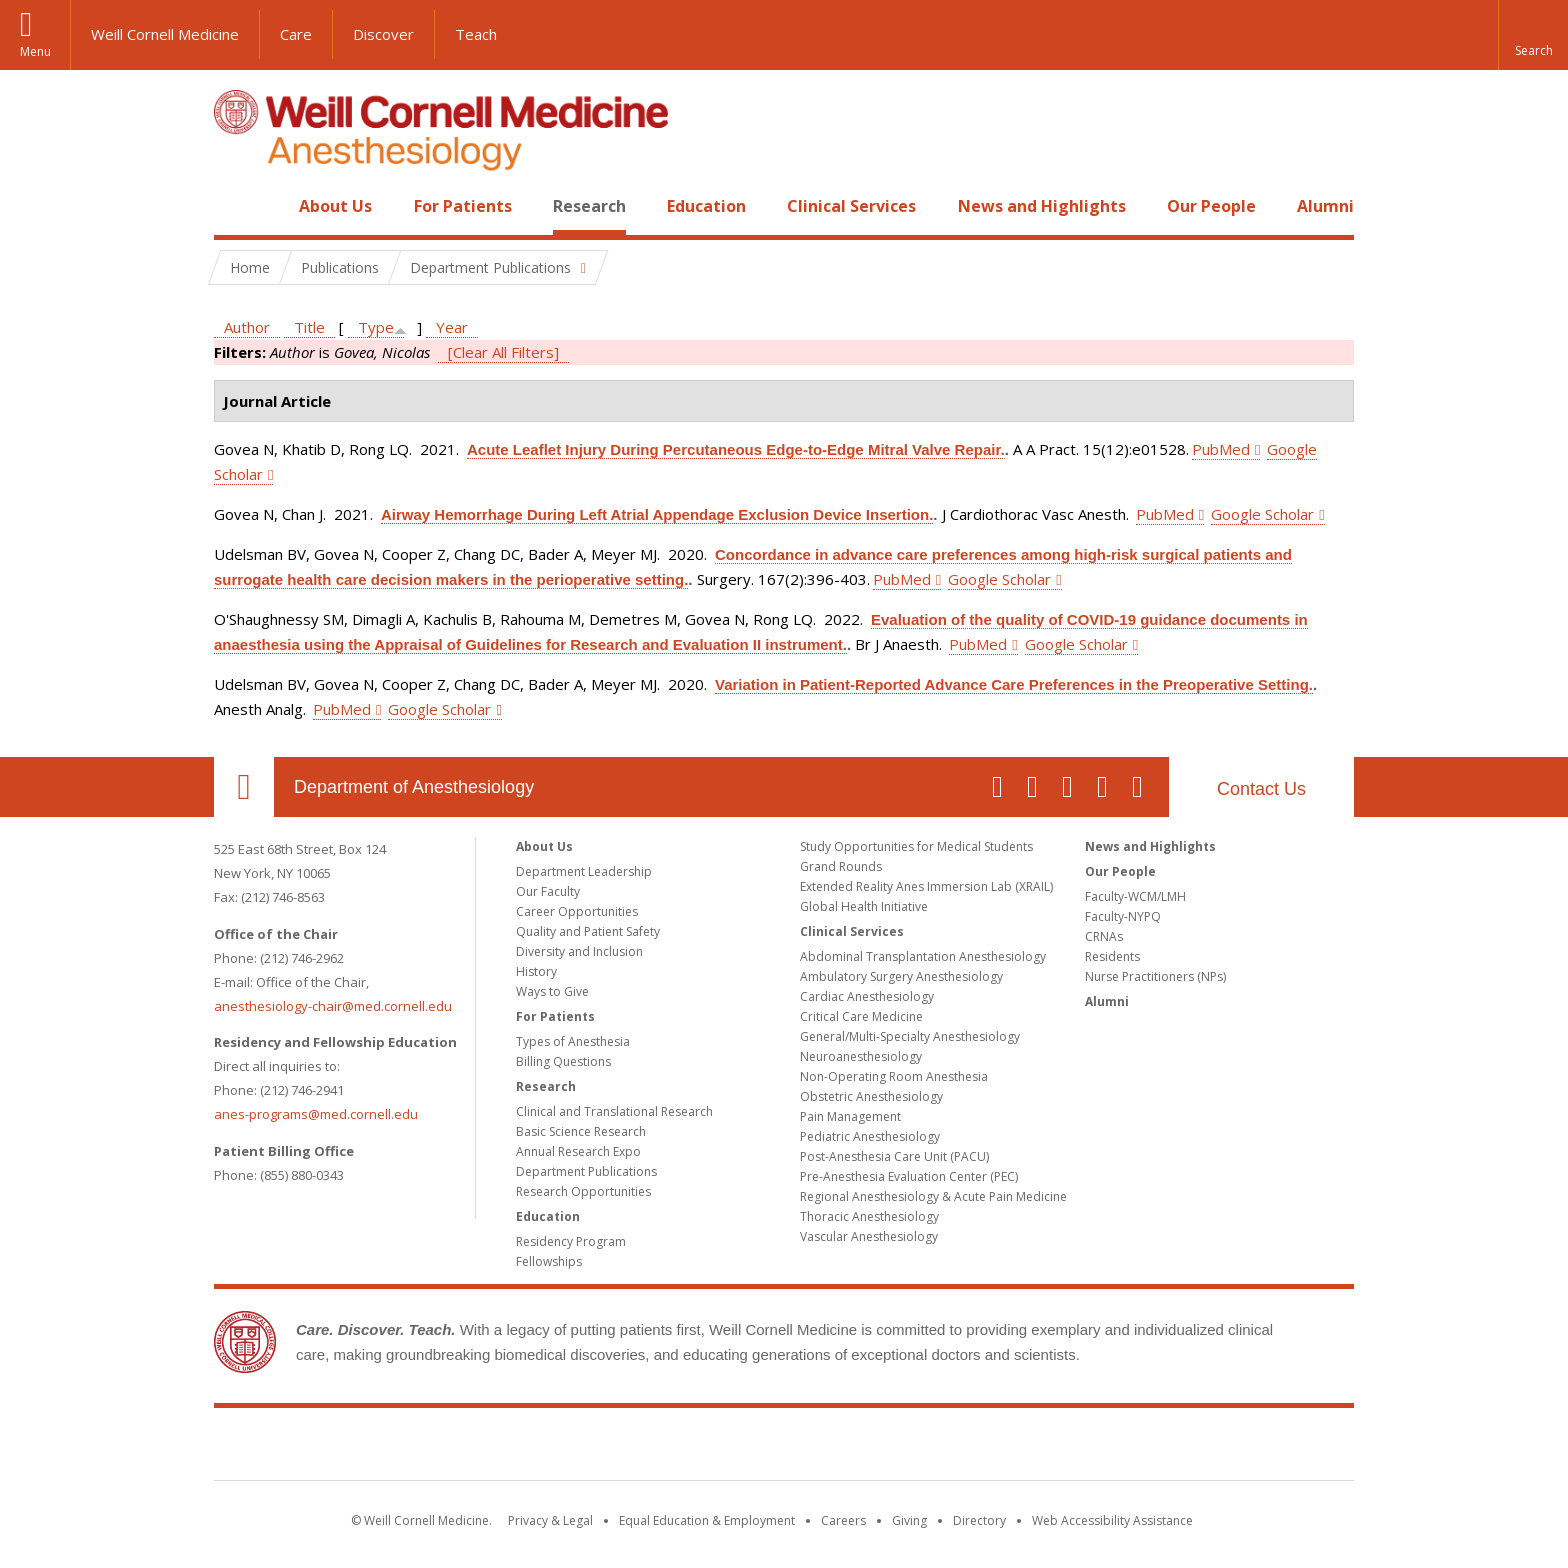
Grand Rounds (841, 866)
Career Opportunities (577, 911)
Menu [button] (35, 51)
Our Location (244, 787)
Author (247, 327)
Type (376, 327)
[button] (1533, 35)
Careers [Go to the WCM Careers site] (843, 1520)
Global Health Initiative (864, 906)
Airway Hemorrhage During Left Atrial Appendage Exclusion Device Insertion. (657, 514)
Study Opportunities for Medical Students (916, 846)
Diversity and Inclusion (579, 951)
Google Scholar (1262, 514)
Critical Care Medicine (861, 1016)
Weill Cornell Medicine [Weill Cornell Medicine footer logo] (784, 1448)
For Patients (463, 206)
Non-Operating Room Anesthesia (894, 1076)
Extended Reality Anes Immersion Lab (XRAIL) (926, 886)
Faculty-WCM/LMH (1135, 896)
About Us (335, 206)
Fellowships (549, 1261)
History (536, 971)
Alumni (1325, 206)
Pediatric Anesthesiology (870, 1136)
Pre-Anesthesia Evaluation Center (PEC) (909, 1176)
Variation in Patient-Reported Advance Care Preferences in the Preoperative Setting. (1014, 684)
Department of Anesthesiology (414, 787)
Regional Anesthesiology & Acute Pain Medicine (933, 1196)
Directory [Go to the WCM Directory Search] (979, 1520)
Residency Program (571, 1241)
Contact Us (1261, 789)
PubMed (1221, 449)
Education (706, 206)
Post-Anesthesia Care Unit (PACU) (894, 1156)
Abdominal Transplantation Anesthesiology (923, 956)
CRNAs (1104, 936)
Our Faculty (548, 891)
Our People (1211, 206)
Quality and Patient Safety (588, 931)
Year (452, 327)
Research (589, 206)
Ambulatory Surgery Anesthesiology (901, 976)
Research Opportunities (583, 1191)
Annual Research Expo (578, 1151)
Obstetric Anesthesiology (871, 1096)
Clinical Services (851, 206)
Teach (476, 34)
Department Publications (586, 1171)
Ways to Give (552, 991)
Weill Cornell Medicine (165, 34)
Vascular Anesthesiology (869, 1236)
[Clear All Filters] (503, 352)
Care (296, 34)
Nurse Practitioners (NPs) (1155, 976)
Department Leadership (584, 871)
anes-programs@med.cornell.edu (316, 1114)
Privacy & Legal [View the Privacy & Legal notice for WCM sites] (550, 1520)
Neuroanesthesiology (861, 1056)
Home (236, 206)
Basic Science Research (581, 1131)
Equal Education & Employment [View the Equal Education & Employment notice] (707, 1520)
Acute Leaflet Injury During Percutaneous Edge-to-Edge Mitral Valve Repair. (736, 449)
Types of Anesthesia (573, 1041)
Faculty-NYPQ (1123, 916)
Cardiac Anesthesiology (867, 996)
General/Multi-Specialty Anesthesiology (910, 1036)
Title (309, 327)
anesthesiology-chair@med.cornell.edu (333, 1006)
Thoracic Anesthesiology (869, 1216)
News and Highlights (1042, 206)
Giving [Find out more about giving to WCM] (909, 1520)
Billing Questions (563, 1061)
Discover (383, 34)
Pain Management (850, 1116)
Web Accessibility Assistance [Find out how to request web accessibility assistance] (1112, 1520)
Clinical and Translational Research (614, 1111)
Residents (1112, 956)
